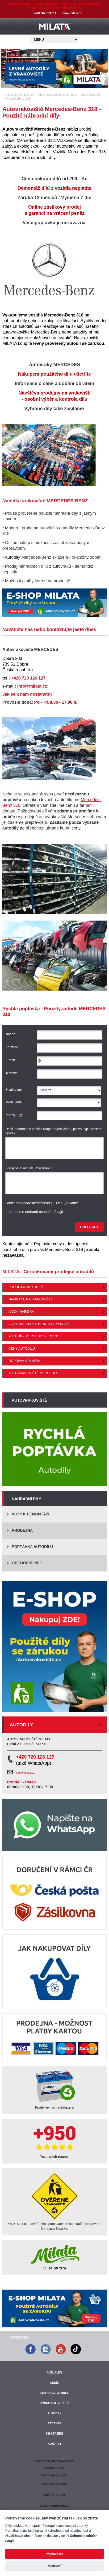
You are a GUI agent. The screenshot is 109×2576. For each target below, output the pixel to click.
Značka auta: (16, 1089)
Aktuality (54, 2372)
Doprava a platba (24, 1361)
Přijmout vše (54, 2554)
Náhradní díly (26, 1499)
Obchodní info (27, 1563)
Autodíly (54, 2413)
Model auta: (15, 1102)
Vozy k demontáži (30, 1514)
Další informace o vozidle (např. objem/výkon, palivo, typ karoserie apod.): (53, 1131)
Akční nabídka (21, 1311)
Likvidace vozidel (54, 2393)
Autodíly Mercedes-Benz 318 (34, 1336)
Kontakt (54, 2443)
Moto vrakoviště (54, 2475)
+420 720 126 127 (28, 678)
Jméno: (11, 1034)
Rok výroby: (15, 1114)
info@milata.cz (32, 686)
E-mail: (11, 1060)
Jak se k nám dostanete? (27, 694)
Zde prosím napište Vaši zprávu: (30, 1168)
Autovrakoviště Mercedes (33, 1373)
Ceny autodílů (21, 1348)
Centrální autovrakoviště (54, 2461)
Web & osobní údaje (54, 2506)
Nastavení (55, 2565)
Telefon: (12, 1073)
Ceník (54, 2382)
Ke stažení (54, 2433)
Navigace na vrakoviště (30, 1299)
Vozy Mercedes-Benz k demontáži (39, 1324)
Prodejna (22, 1530)
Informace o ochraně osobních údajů (34, 1212)
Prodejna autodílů (26, 1287)
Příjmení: (13, 1047)
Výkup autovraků (54, 2403)
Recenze (54, 2423)
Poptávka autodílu (32, 1547)
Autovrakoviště (29, 1400)
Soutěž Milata (54, 2468)
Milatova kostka (54, 2484)
